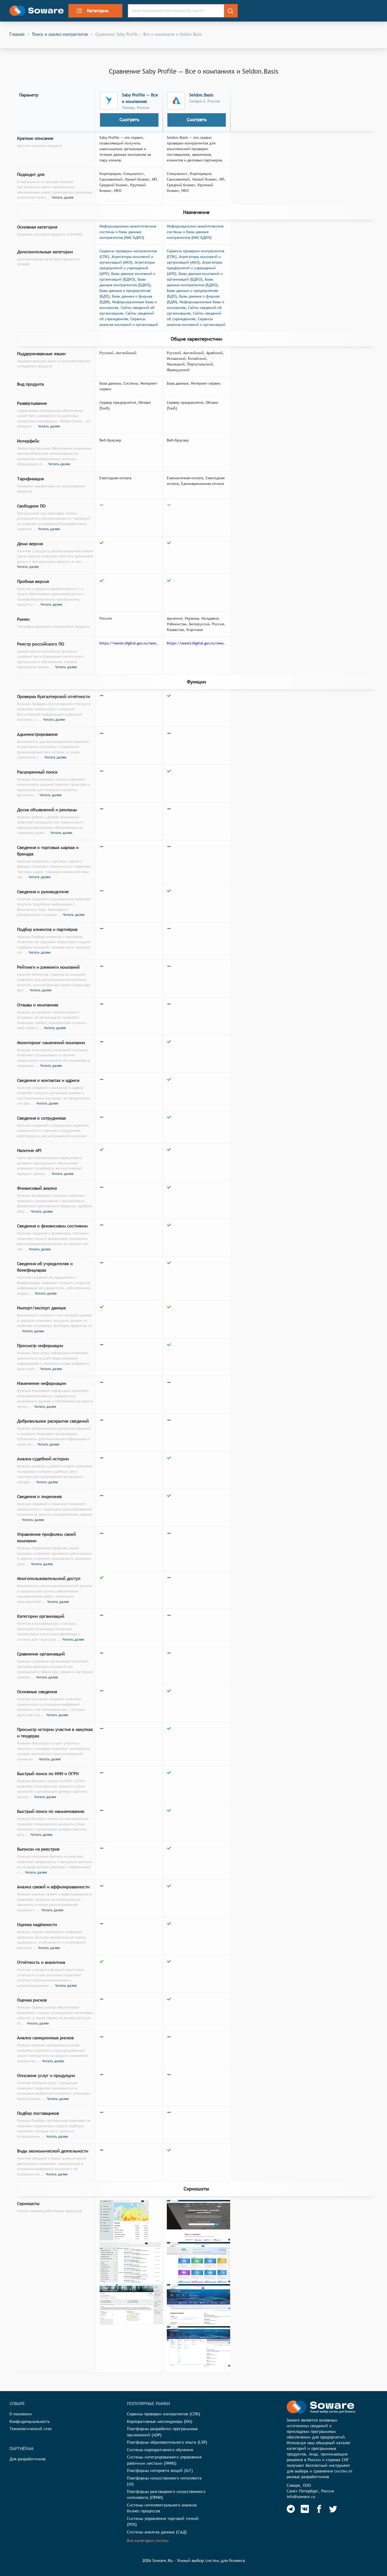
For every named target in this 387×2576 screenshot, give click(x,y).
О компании (20, 2414)
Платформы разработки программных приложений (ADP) (162, 2431)
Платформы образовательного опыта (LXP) (167, 2442)
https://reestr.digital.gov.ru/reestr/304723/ (204, 643)
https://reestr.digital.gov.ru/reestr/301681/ (136, 643)
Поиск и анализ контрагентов (60, 34)
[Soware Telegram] (291, 2509)
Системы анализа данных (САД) (157, 2532)
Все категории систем (147, 2540)
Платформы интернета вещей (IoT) (160, 2470)
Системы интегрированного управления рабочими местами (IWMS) (164, 2460)
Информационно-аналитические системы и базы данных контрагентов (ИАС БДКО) (127, 232)
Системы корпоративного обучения (160, 2449)
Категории (92, 10)
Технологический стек (30, 2428)
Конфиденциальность (29, 2421)
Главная (17, 34)
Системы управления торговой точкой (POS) (163, 2521)
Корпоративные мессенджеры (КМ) (159, 2421)
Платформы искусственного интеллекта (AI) (164, 2481)
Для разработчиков (27, 2459)
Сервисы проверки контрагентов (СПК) (163, 2414)
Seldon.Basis (201, 95)
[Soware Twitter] (333, 2509)
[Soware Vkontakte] (305, 2509)
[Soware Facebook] (319, 2509)
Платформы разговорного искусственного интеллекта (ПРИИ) (166, 2494)
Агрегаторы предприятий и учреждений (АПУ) (127, 268)
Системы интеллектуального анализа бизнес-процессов (162, 2508)
